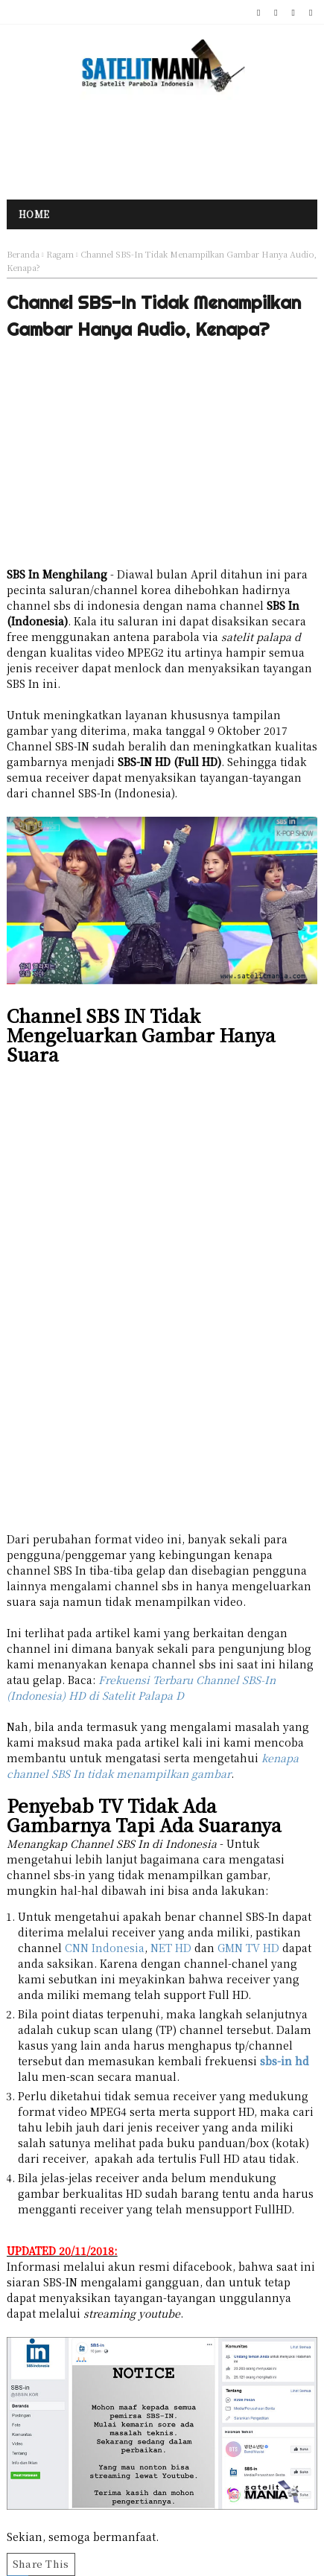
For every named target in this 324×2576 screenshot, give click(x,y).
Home (34, 214)
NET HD (170, 1947)
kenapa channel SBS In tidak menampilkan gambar (153, 1765)
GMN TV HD (248, 1947)
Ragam (60, 254)
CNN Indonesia (104, 1947)
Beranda (23, 254)
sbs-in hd (284, 2060)
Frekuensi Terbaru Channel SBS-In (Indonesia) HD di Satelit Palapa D (141, 1687)
